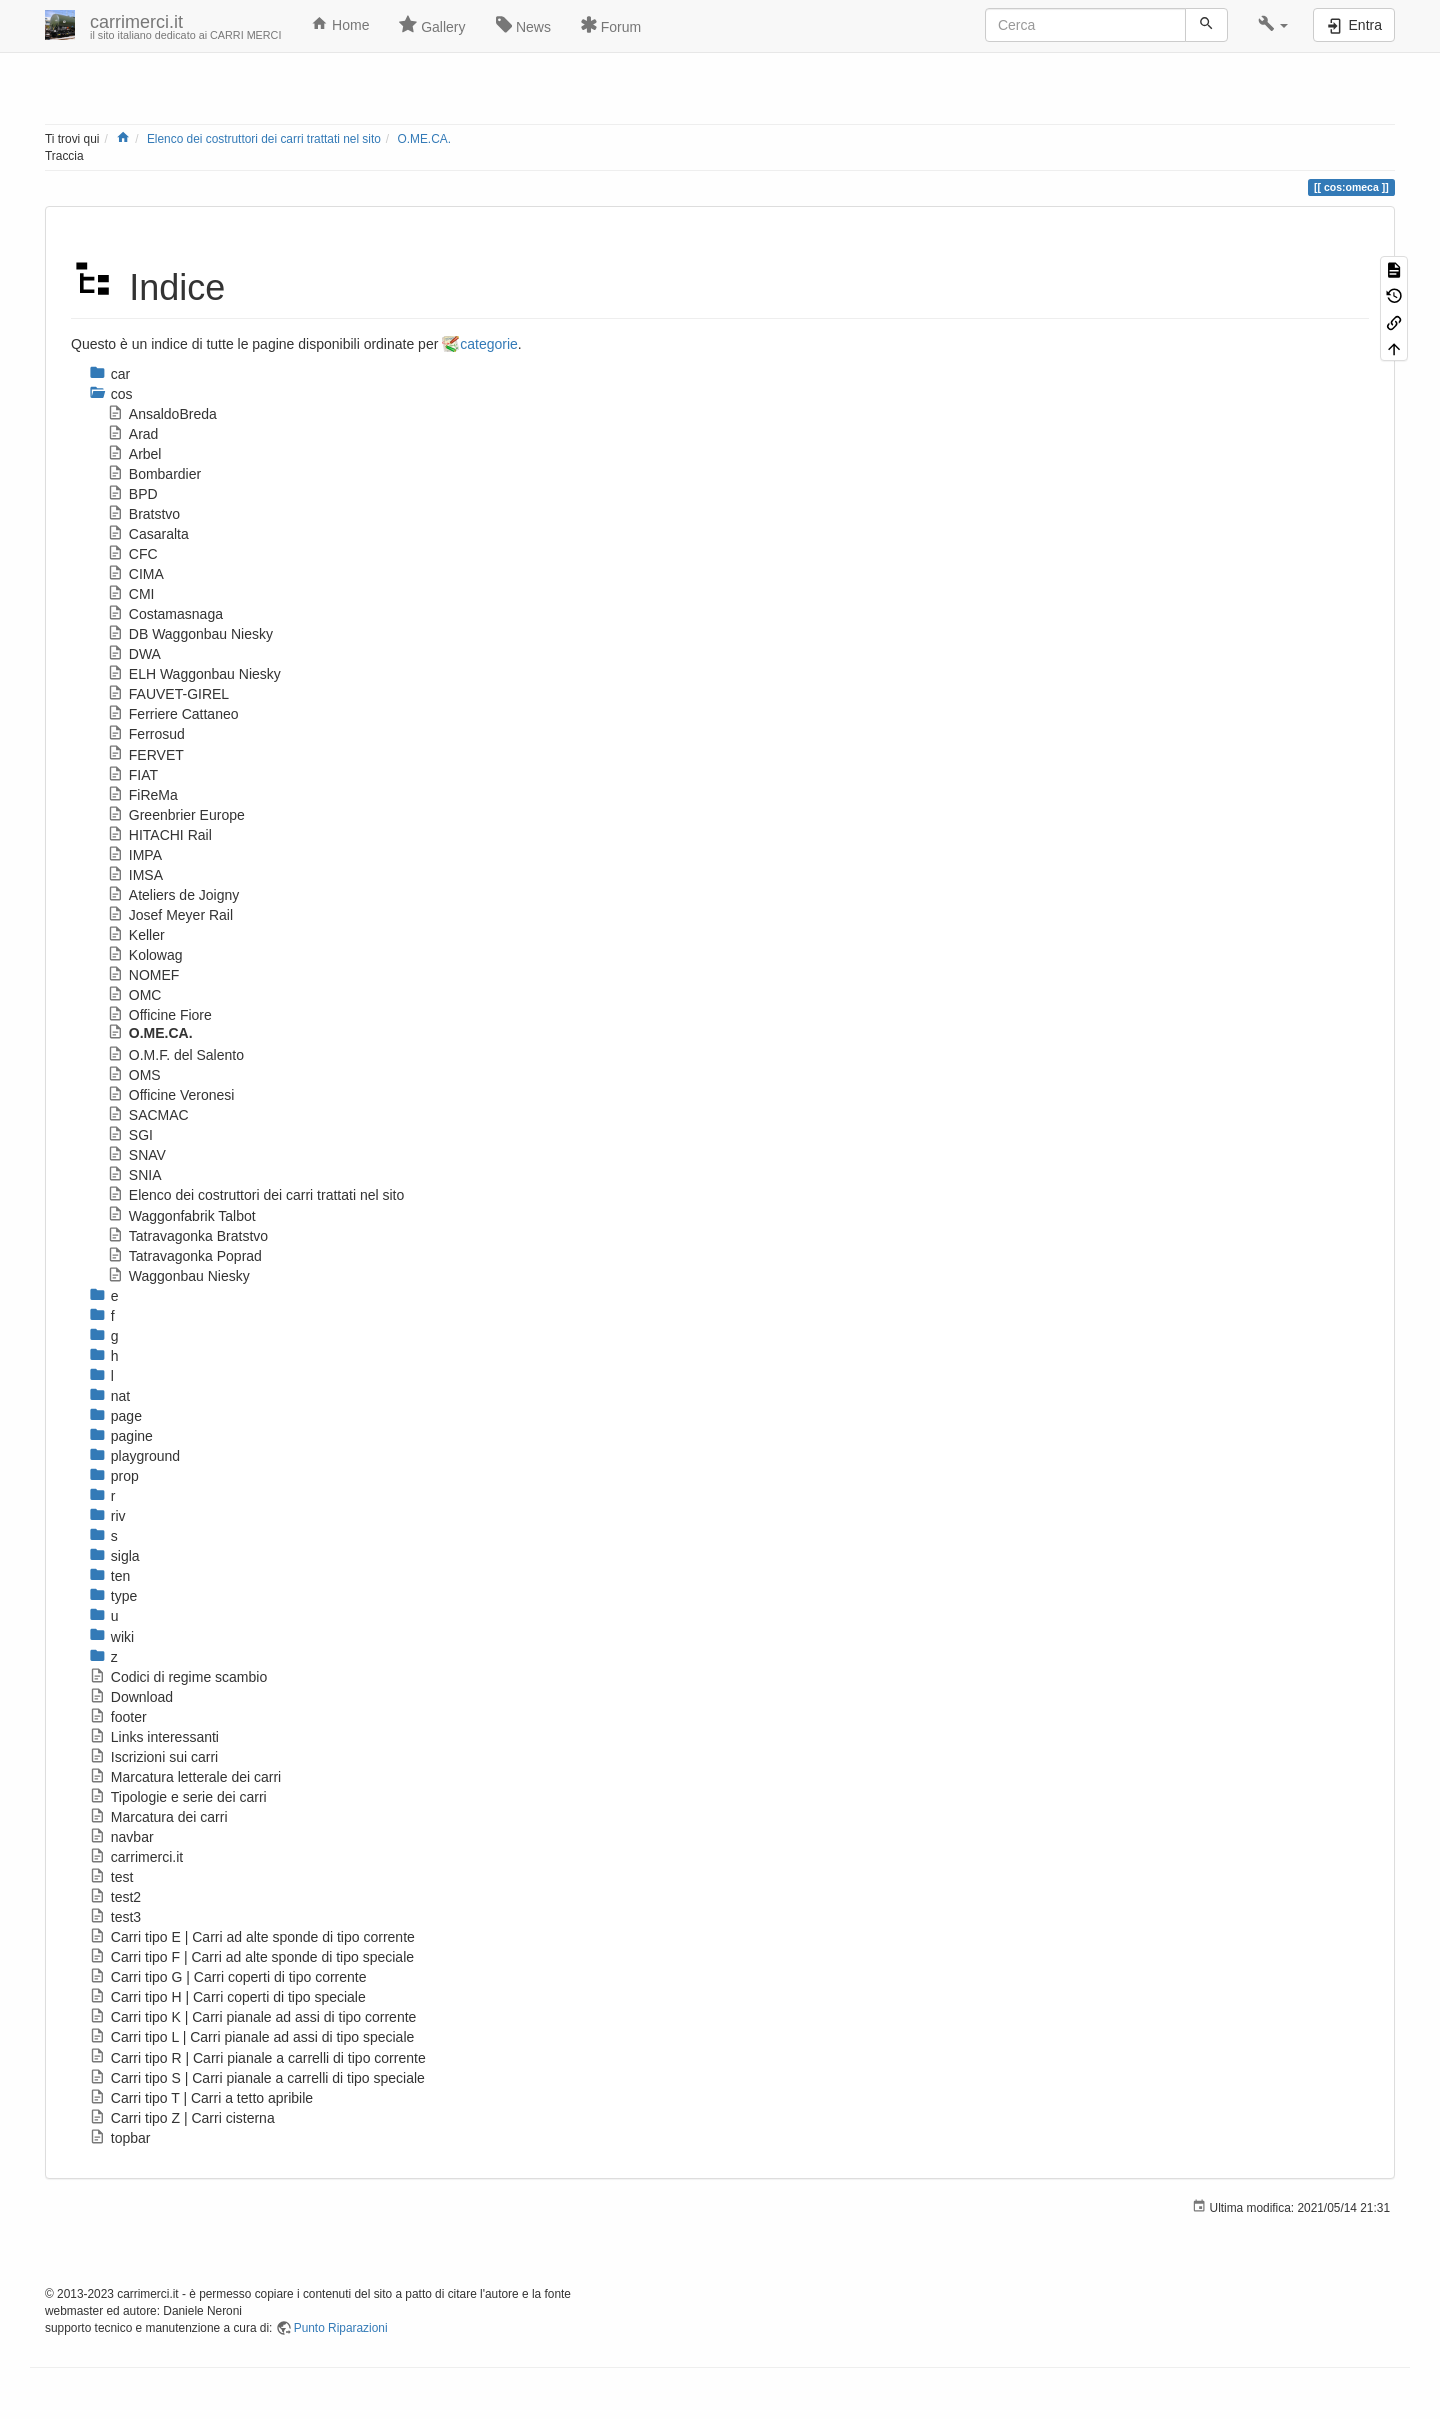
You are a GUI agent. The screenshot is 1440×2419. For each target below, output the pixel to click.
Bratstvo (143, 514)
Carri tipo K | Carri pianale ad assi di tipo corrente (252, 2017)
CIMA (135, 574)
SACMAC (148, 1115)
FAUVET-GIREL (168, 694)
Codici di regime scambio (178, 1677)
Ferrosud (146, 734)
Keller (136, 935)
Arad (132, 434)
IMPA (134, 855)
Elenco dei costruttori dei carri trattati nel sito (264, 139)
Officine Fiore (159, 1015)
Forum (611, 25)
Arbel (134, 454)
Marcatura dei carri (158, 1817)
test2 (115, 1897)
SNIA (134, 1175)
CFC (132, 554)
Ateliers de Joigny (173, 895)
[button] (1273, 25)
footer (118, 1717)
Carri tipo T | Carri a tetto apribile (201, 2098)
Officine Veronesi (170, 1095)
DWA (134, 654)
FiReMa (142, 795)
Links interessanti (154, 1737)
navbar (121, 1837)
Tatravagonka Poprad (184, 1256)
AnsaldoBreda (162, 414)
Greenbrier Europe (176, 815)
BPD (132, 494)
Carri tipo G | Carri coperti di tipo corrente (228, 1977)
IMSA (135, 875)
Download (131, 1697)
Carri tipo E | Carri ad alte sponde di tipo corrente (252, 1937)
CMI (130, 594)
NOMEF (143, 975)
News (523, 25)
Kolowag (145, 955)
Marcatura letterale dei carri (185, 1777)
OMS (134, 1075)
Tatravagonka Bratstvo (187, 1236)
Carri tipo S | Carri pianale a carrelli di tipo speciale (257, 2078)
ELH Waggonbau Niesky (194, 674)
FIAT (132, 775)
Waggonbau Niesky (178, 1276)
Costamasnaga (165, 614)
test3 (115, 1917)
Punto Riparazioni (341, 2328)
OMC (134, 995)
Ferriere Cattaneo (173, 714)
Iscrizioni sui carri (153, 1757)
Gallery (432, 25)
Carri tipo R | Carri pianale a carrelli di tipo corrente (257, 2058)
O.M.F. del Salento (175, 1055)
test (111, 1877)
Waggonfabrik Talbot (181, 1216)
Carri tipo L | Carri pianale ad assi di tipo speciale (251, 2037)
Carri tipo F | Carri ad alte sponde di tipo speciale (251, 1957)
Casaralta (148, 534)
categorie (489, 344)
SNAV (136, 1155)
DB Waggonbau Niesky (190, 634)
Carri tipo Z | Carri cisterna (182, 2118)
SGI (130, 1135)
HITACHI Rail (159, 835)
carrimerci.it (136, 1857)
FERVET (145, 755)
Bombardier (154, 474)
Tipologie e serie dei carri (178, 1797)
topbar (120, 2138)
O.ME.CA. (424, 139)
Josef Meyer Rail (170, 915)
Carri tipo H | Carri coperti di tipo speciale (227, 1997)
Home (340, 24)
